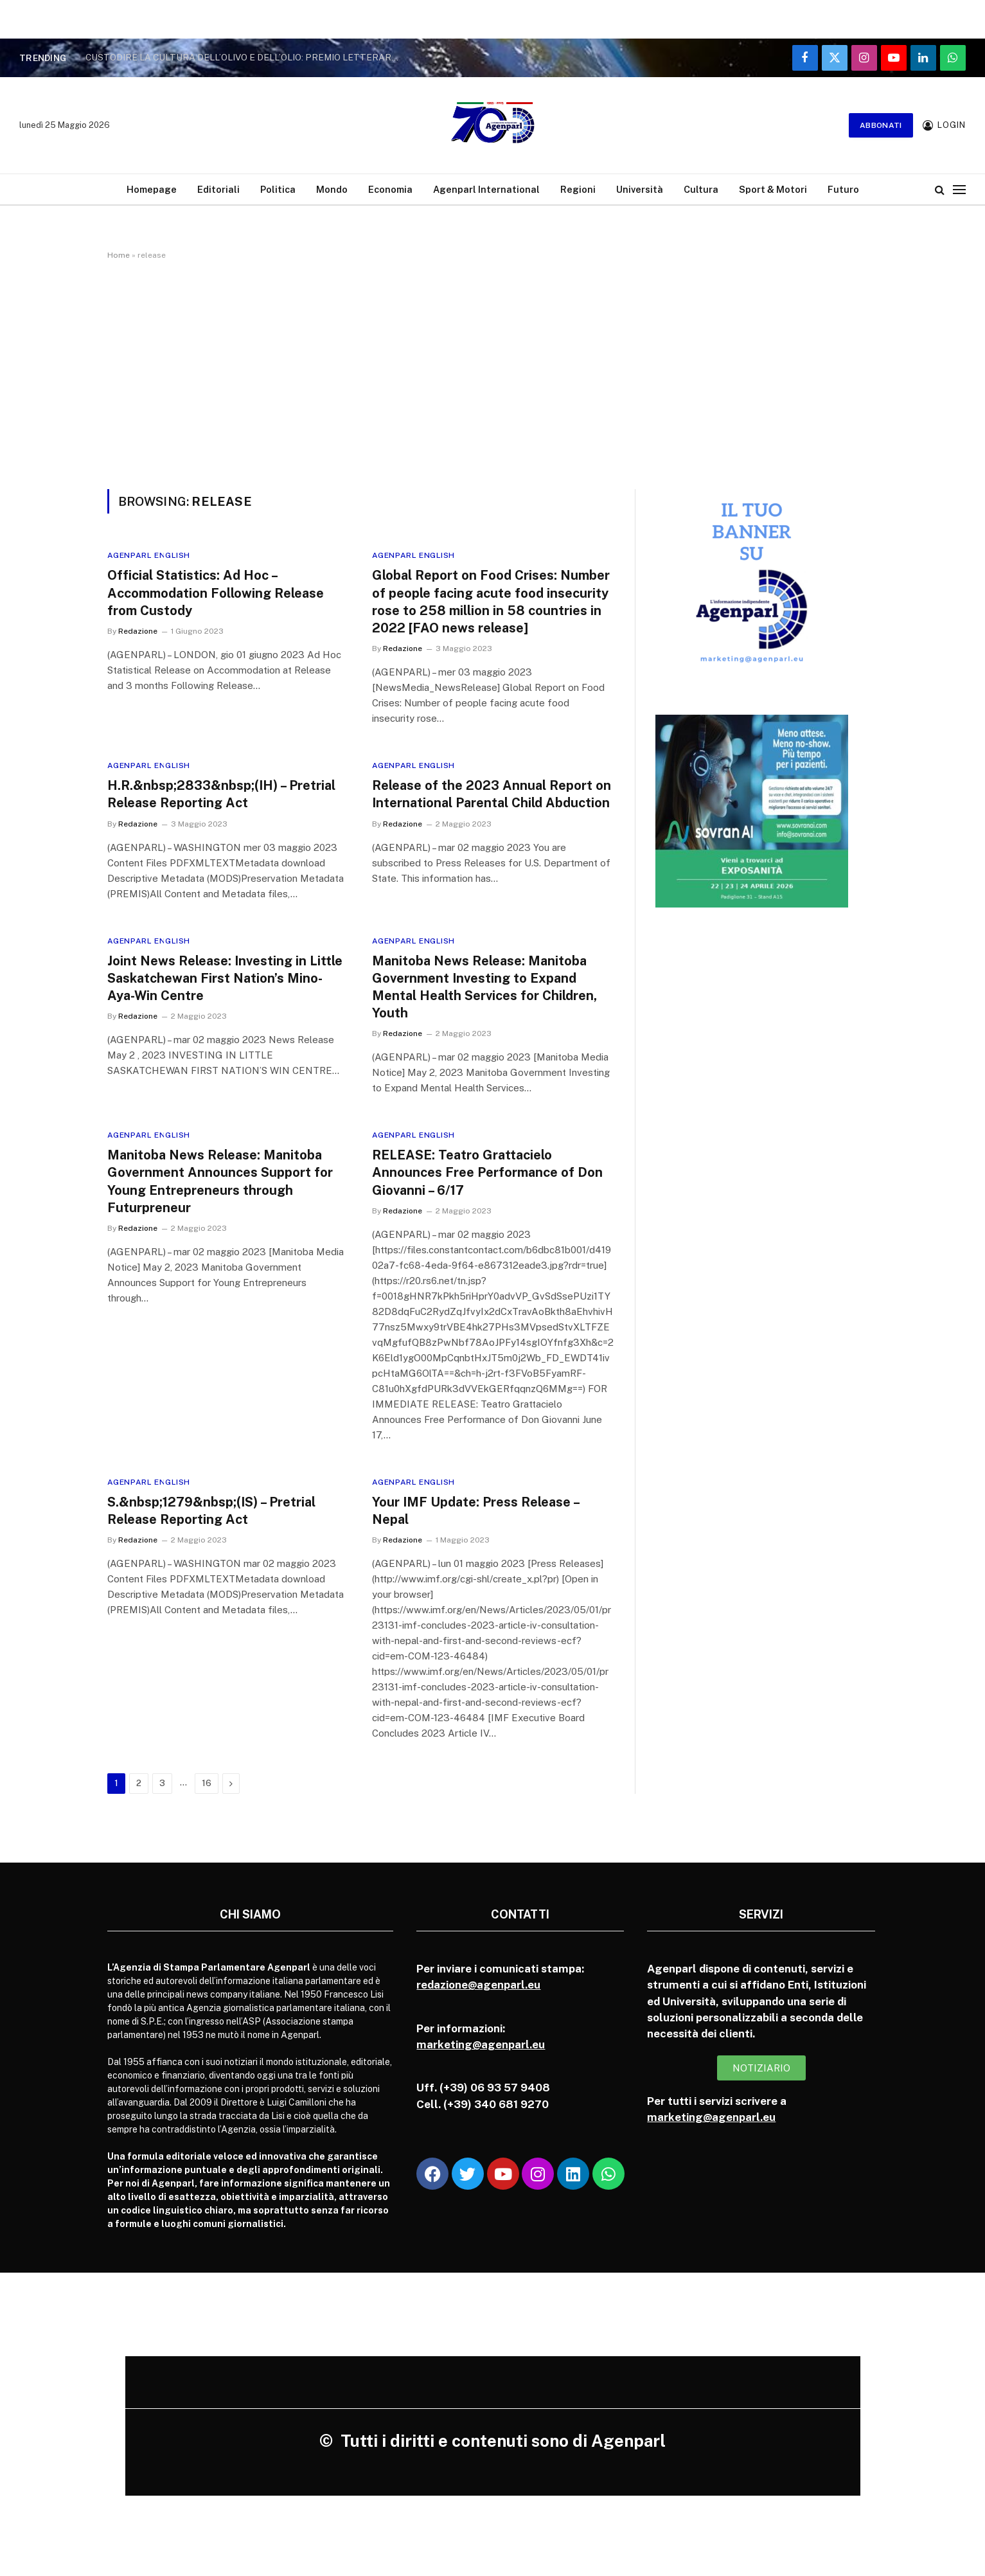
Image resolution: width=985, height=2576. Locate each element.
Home (118, 255)
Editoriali (218, 189)
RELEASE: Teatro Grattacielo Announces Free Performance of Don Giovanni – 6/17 (487, 1172)
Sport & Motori (773, 189)
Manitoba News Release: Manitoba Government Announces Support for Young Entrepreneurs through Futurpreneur (220, 1181)
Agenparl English (149, 555)
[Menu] (959, 189)
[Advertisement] (492, 372)
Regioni (578, 189)
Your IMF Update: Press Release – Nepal (475, 1510)
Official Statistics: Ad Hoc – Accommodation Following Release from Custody (215, 593)
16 (206, 1783)
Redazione (137, 631)
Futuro (843, 189)
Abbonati (881, 125)
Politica (278, 189)
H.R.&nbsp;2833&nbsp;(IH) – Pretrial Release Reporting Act (221, 794)
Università (639, 189)
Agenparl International (486, 189)
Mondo (332, 189)
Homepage (152, 189)
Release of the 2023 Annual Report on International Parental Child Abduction (491, 794)
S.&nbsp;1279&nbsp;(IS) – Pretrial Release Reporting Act (211, 1510)
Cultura (701, 189)
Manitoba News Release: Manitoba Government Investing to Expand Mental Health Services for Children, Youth (484, 987)
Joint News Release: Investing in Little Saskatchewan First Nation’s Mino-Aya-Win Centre (224, 978)
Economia (390, 189)
